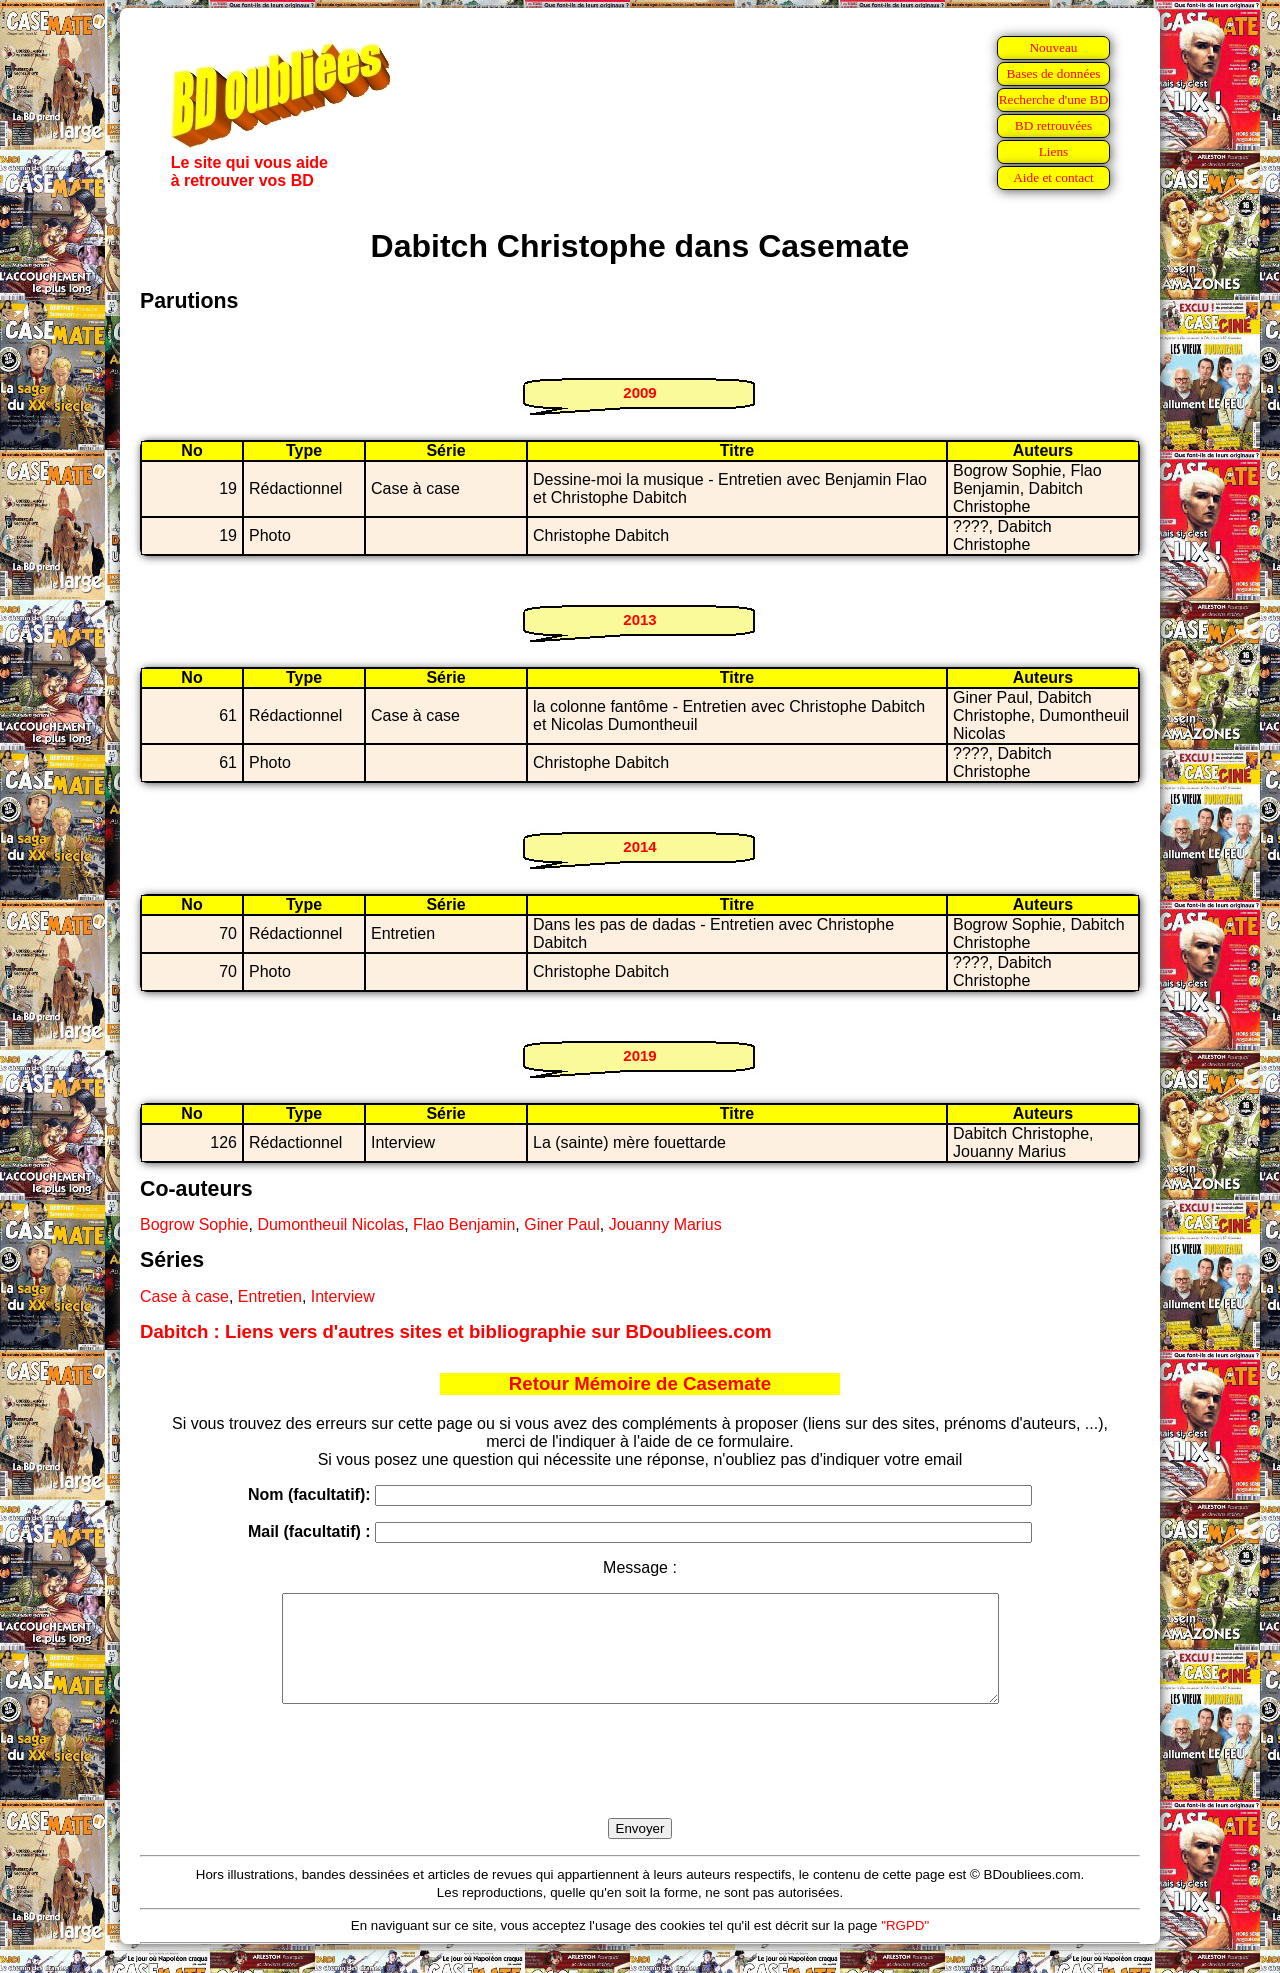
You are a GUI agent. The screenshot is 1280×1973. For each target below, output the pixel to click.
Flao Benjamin (464, 1224)
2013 (639, 619)
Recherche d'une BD (1054, 99)
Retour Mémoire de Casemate (640, 1383)
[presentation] (640, 1784)
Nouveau (1053, 47)
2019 (639, 1055)
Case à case (184, 1296)
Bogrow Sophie (194, 1224)
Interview (343, 1296)
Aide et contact (1053, 177)
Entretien (270, 1296)
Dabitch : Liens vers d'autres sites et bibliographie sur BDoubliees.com (456, 1331)
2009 (639, 392)
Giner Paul (562, 1224)
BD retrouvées (1053, 125)
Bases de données (1053, 73)
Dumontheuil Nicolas (330, 1224)
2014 (639, 846)
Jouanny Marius (665, 1224)
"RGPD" (905, 1946)
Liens (1054, 151)
